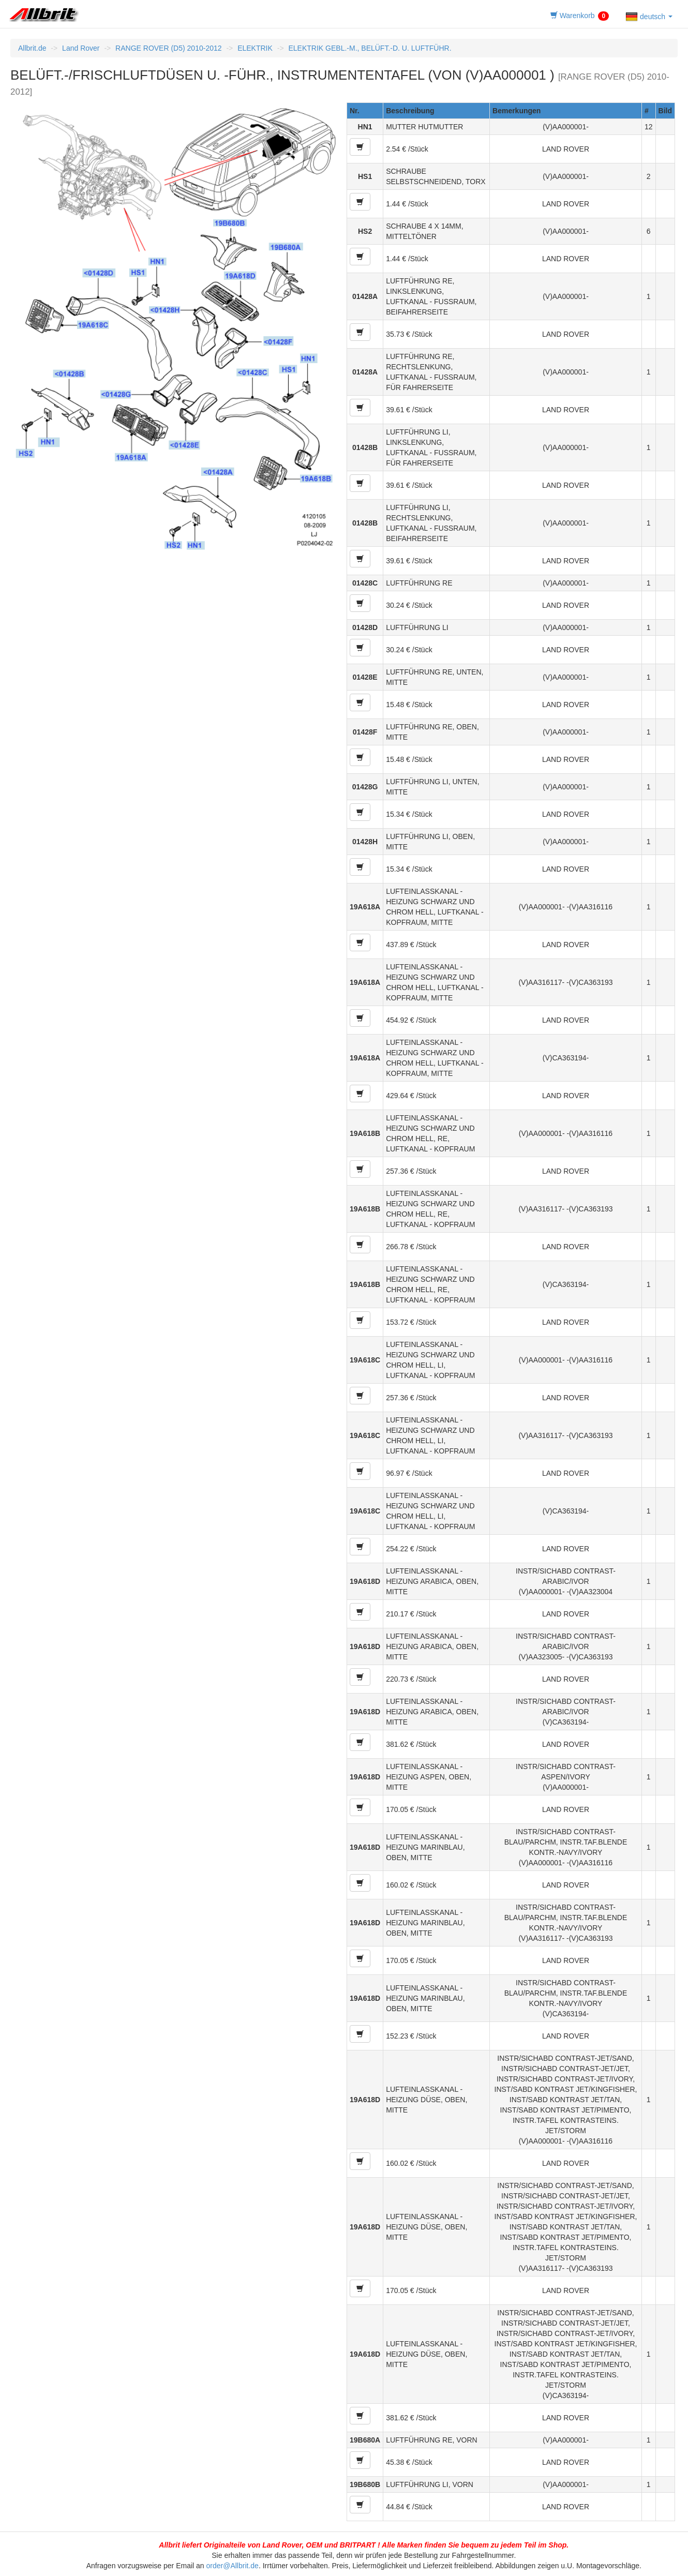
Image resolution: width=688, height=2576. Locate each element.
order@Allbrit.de (232, 2566)
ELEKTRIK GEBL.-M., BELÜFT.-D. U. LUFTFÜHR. (369, 48)
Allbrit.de (32, 48)
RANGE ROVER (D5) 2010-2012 (168, 48)
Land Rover (80, 48)
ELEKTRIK (255, 48)
